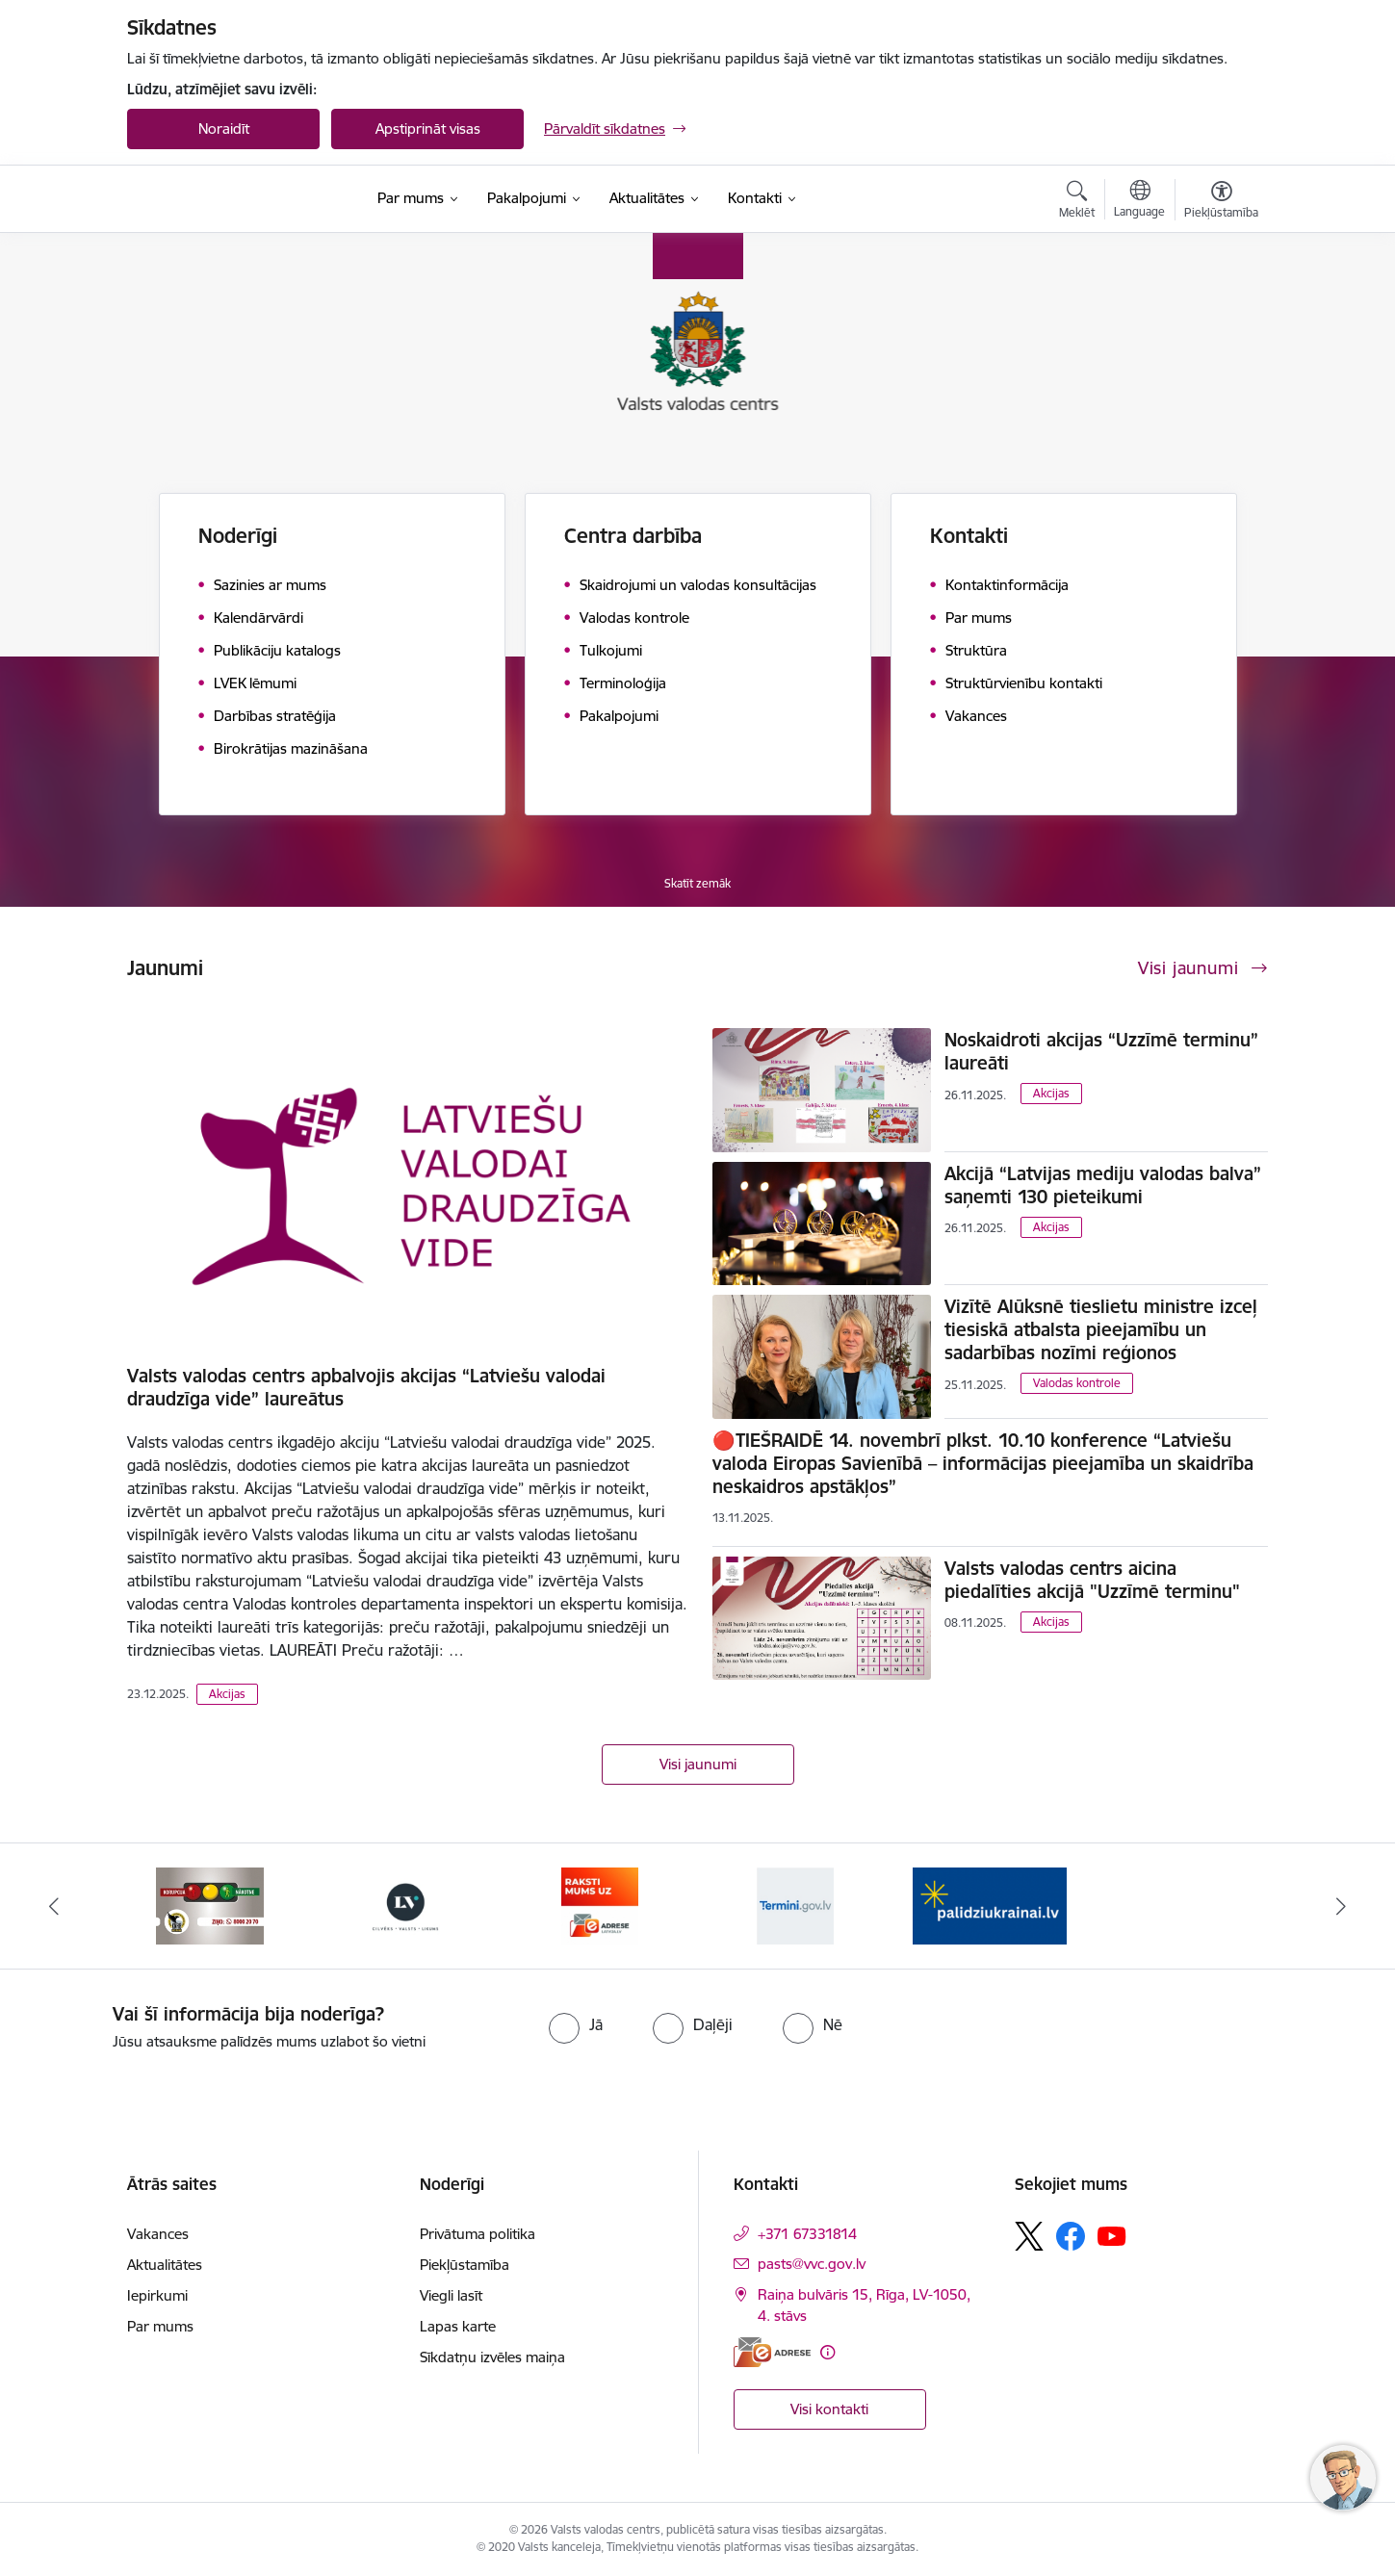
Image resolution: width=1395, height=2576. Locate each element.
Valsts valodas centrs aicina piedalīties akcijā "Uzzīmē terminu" (1092, 1580)
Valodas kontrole (1077, 1383)
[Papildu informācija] (827, 2352)
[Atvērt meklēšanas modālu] (1076, 202)
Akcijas (227, 1694)
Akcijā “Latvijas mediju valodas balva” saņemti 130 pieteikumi (1102, 1185)
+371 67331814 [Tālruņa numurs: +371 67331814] (807, 2234)
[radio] (576, 2024)
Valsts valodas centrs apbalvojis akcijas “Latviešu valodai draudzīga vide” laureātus (366, 1387)
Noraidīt (223, 128)
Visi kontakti (829, 2409)
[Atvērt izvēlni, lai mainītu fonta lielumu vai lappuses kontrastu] (1221, 202)
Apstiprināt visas (427, 128)
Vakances (158, 2234)
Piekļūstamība (464, 2264)
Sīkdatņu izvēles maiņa (492, 2357)
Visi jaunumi (697, 1764)
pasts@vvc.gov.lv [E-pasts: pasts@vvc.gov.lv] (811, 2263)
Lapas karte (458, 2326)
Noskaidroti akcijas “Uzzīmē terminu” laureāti (1101, 1051)
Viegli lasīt (451, 2295)
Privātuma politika (477, 2234)
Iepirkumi (157, 2295)
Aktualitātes (164, 2264)
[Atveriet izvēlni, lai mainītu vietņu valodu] (1139, 201)
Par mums (160, 2326)
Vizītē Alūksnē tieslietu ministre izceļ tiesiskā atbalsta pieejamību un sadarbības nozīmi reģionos (1100, 1329)
